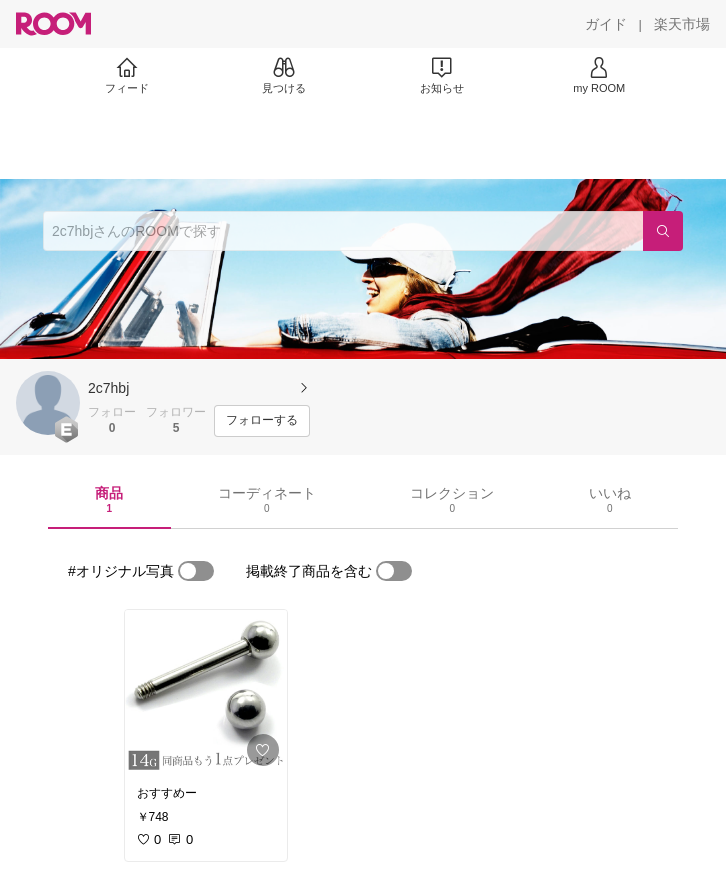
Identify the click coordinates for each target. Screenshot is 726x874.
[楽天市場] (682, 24)
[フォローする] (262, 421)
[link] (206, 692)
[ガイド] (606, 24)
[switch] (196, 571)
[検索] (663, 231)
